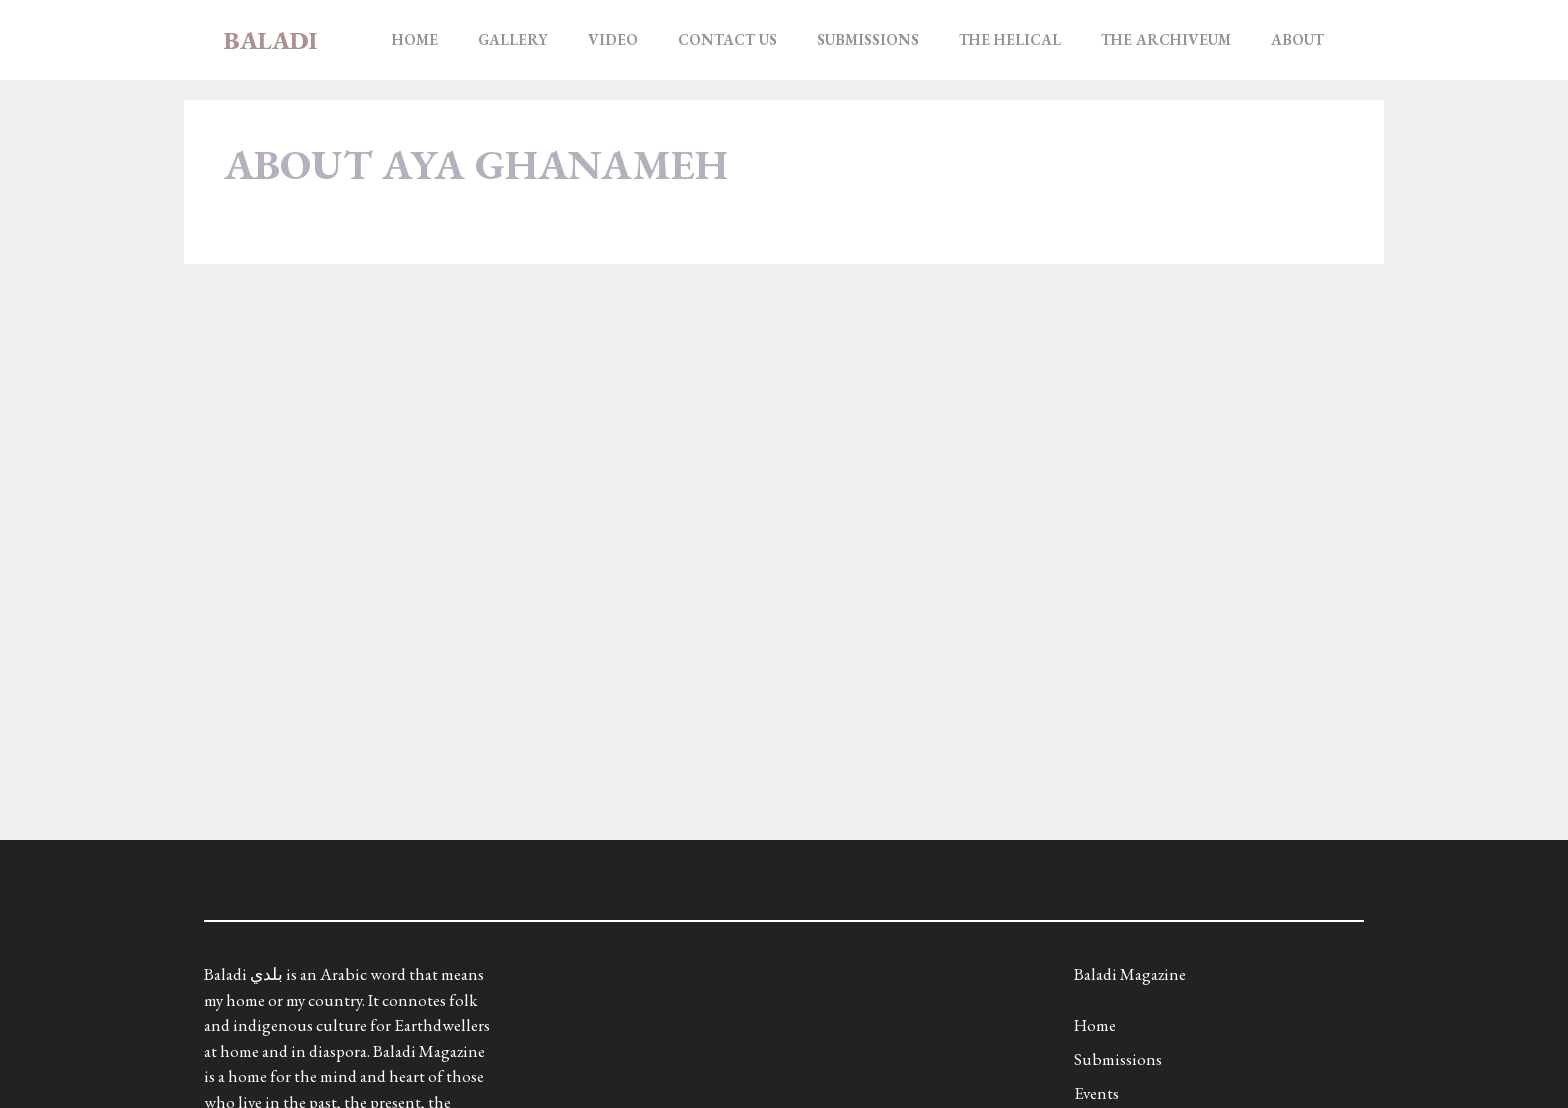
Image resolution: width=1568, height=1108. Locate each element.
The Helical (1010, 39)
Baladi (270, 40)
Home (415, 39)
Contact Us (727, 39)
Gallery (513, 39)
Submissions (868, 39)
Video (613, 39)
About (1297, 39)
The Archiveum (1166, 39)
